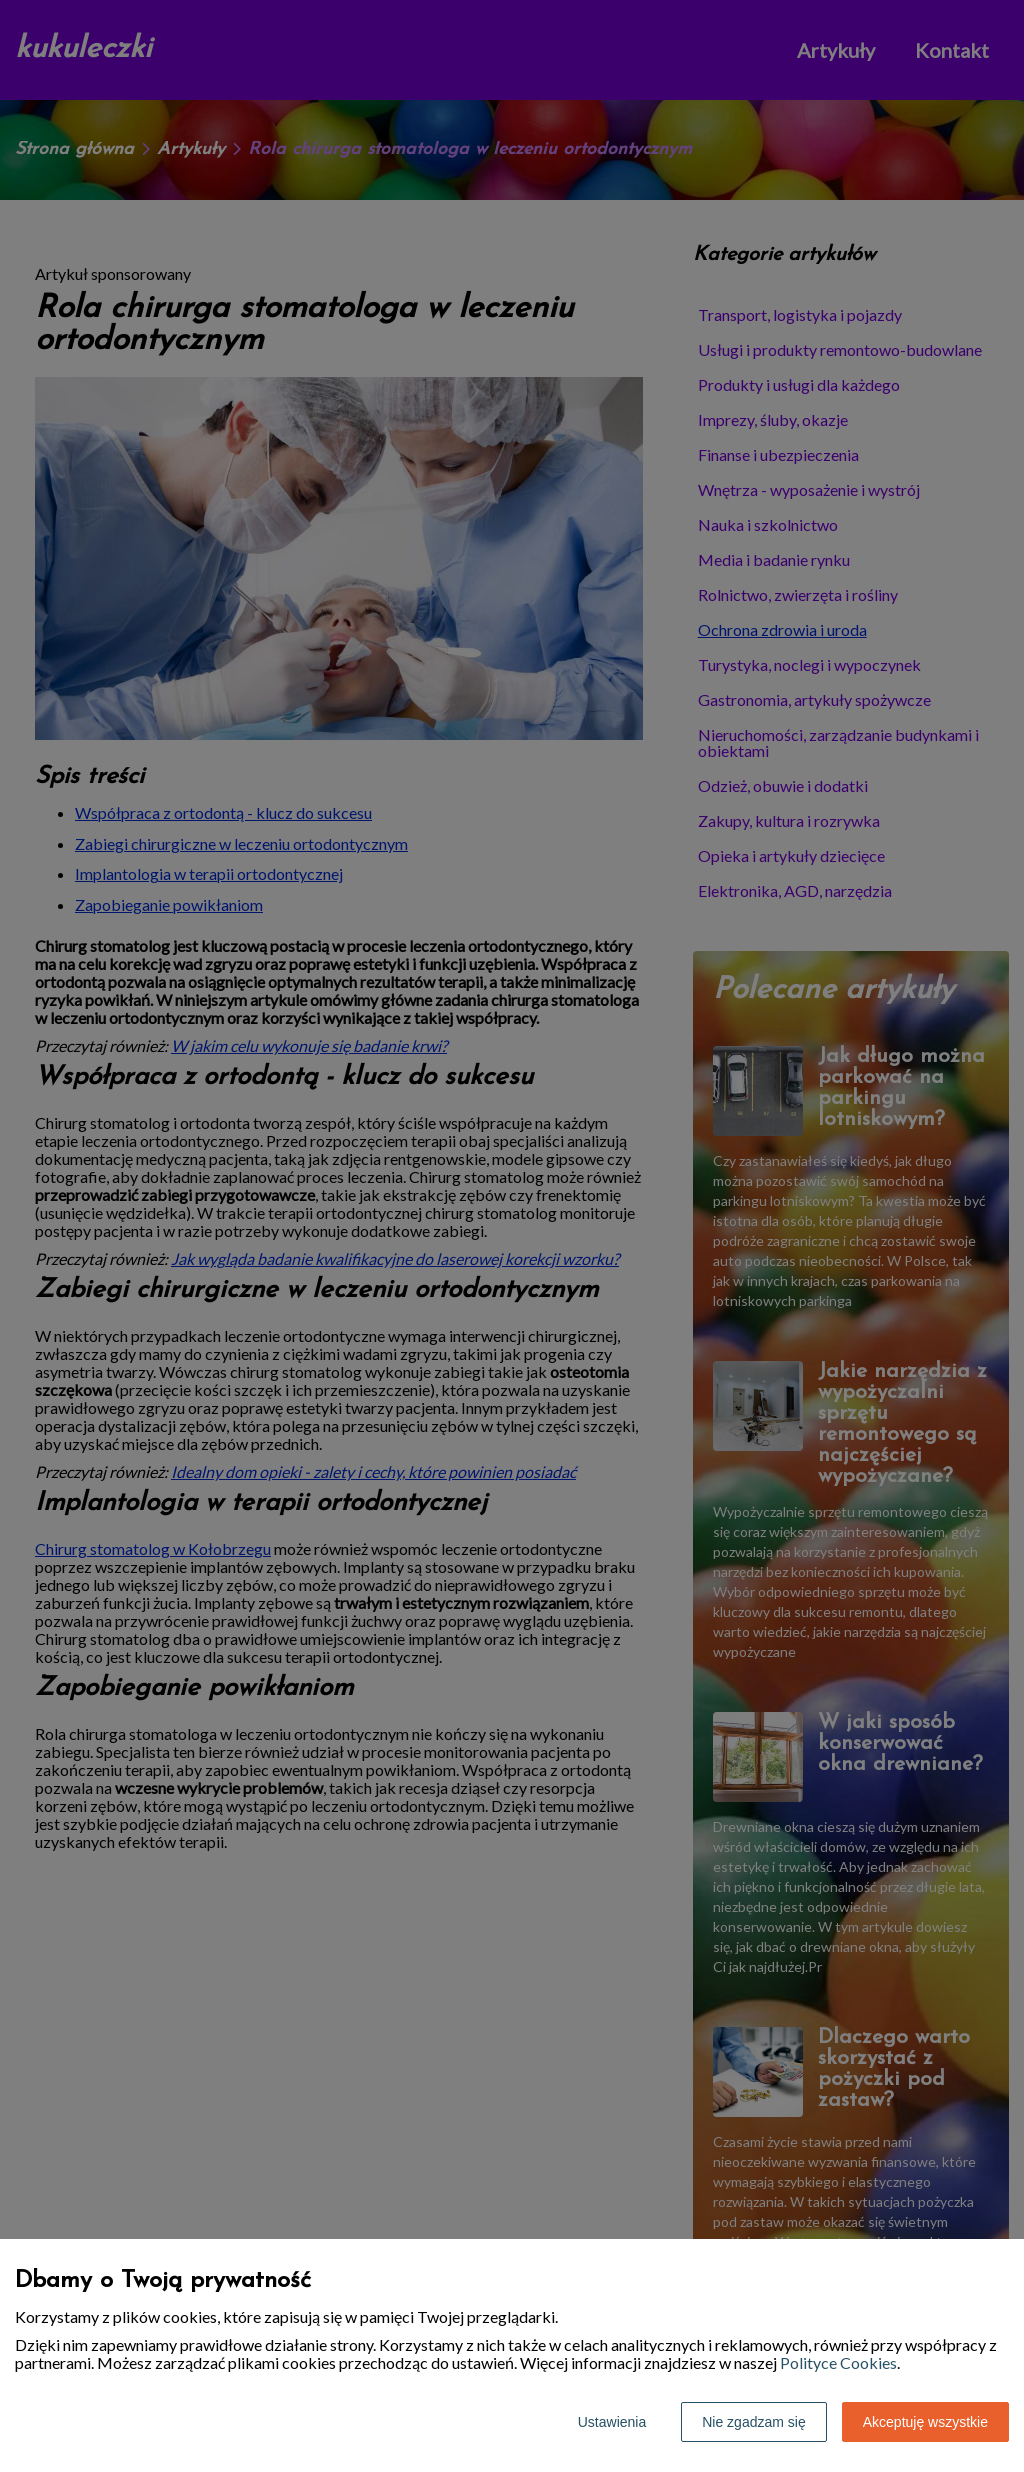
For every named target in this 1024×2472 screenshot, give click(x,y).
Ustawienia (612, 2422)
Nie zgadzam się (754, 2422)
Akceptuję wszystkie (925, 2422)
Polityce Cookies (838, 2362)
